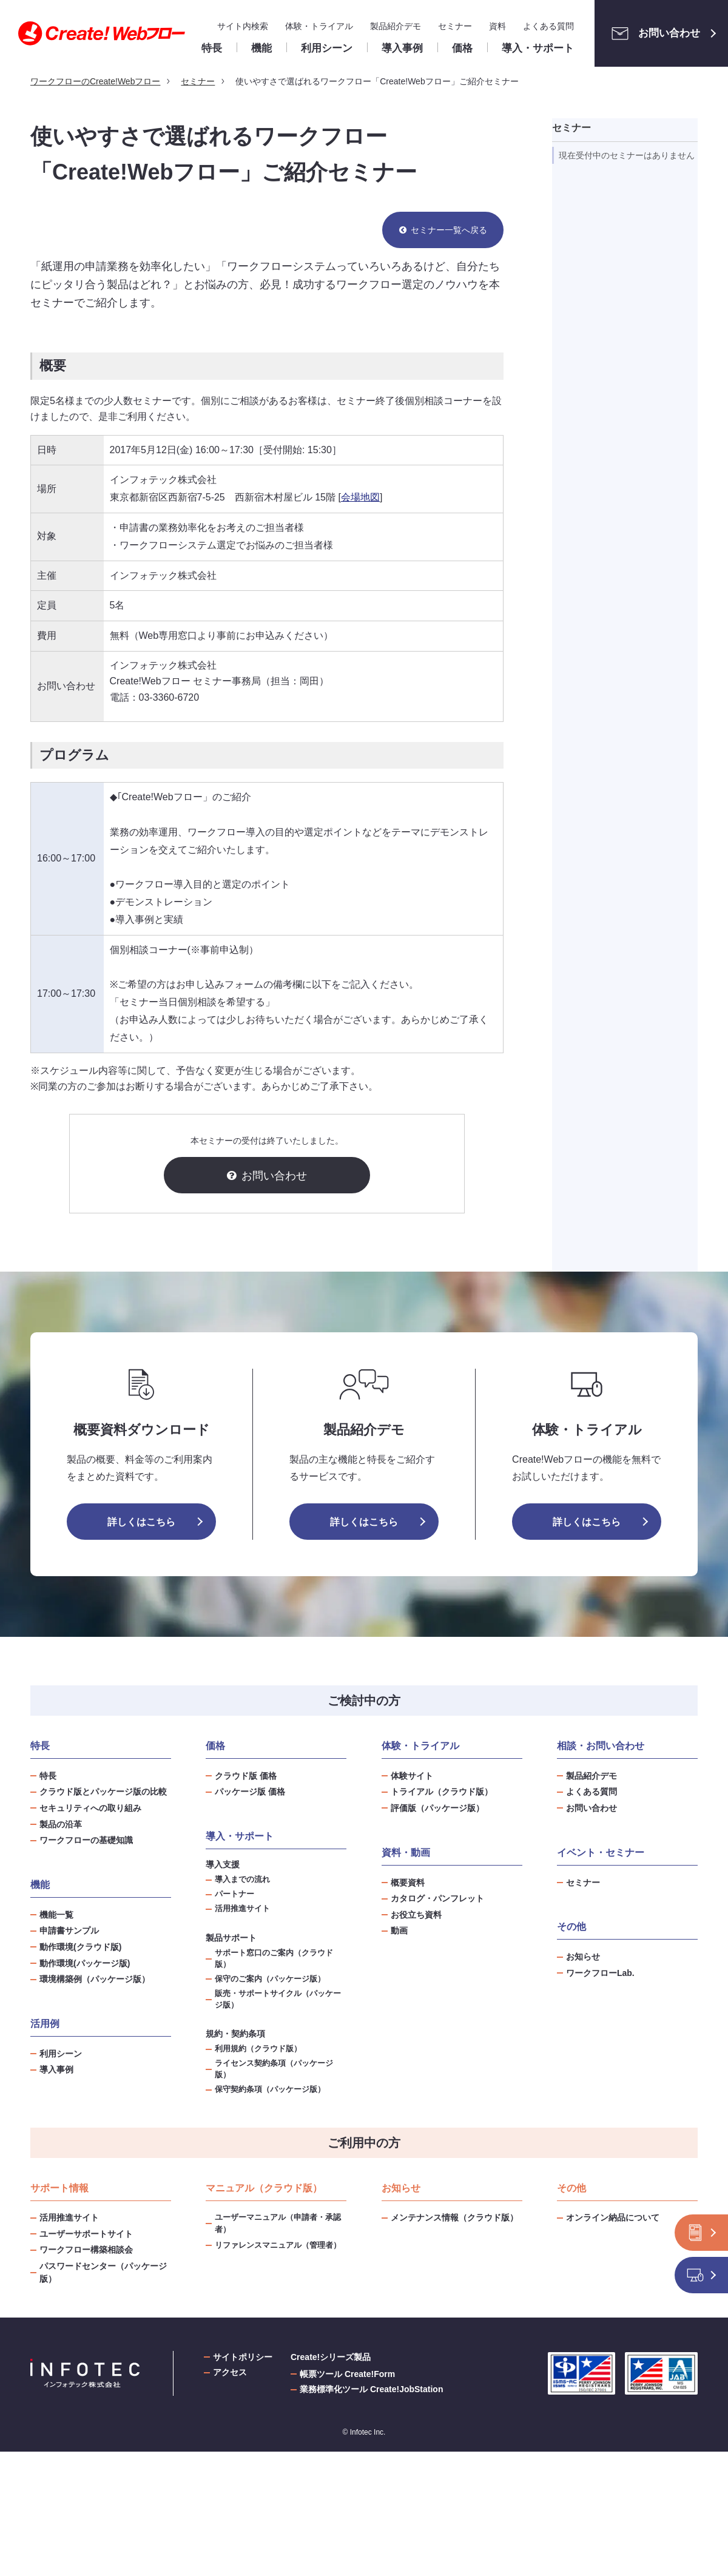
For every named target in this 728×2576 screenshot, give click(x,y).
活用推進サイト (242, 1908)
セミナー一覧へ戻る (449, 230)
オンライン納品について (612, 2217)
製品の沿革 (60, 1824)
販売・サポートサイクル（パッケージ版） (278, 1999)
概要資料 (408, 1882)
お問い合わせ (652, 33)
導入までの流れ (242, 1879)
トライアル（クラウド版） (442, 1791)
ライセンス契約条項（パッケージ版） (274, 2069)
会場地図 (360, 497)
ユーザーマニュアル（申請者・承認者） (278, 2223)
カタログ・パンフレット (437, 1898)
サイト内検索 (242, 26)
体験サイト (412, 1776)
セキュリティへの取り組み (90, 1808)
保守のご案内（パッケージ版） (270, 1979)
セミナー (455, 26)
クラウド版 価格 (246, 1776)
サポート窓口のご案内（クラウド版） (274, 1959)
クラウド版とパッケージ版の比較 (103, 1791)
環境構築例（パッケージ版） (94, 1979)
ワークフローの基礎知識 (86, 1840)
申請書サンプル (69, 1930)
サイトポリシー (242, 2357)
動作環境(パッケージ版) (84, 1963)
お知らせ (583, 1956)
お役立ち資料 (416, 1915)
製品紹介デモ (395, 26)
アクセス (230, 2372)
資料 (497, 26)
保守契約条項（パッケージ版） (270, 2089)
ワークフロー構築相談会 (86, 2249)
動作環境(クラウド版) (80, 1947)
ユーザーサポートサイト (86, 2234)
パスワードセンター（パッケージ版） (103, 2272)
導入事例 (56, 2069)
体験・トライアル (319, 26)
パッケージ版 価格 (250, 1791)
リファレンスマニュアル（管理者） (278, 2245)
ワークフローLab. (600, 1973)
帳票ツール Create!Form (347, 2374)
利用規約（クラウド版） (258, 2049)
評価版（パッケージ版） (437, 1808)
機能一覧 (56, 1915)
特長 (47, 1776)
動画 (399, 1930)
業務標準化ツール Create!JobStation (371, 2389)
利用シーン (60, 2053)
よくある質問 (548, 26)
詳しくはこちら (141, 1522)
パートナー (234, 1894)
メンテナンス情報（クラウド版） (454, 2217)
